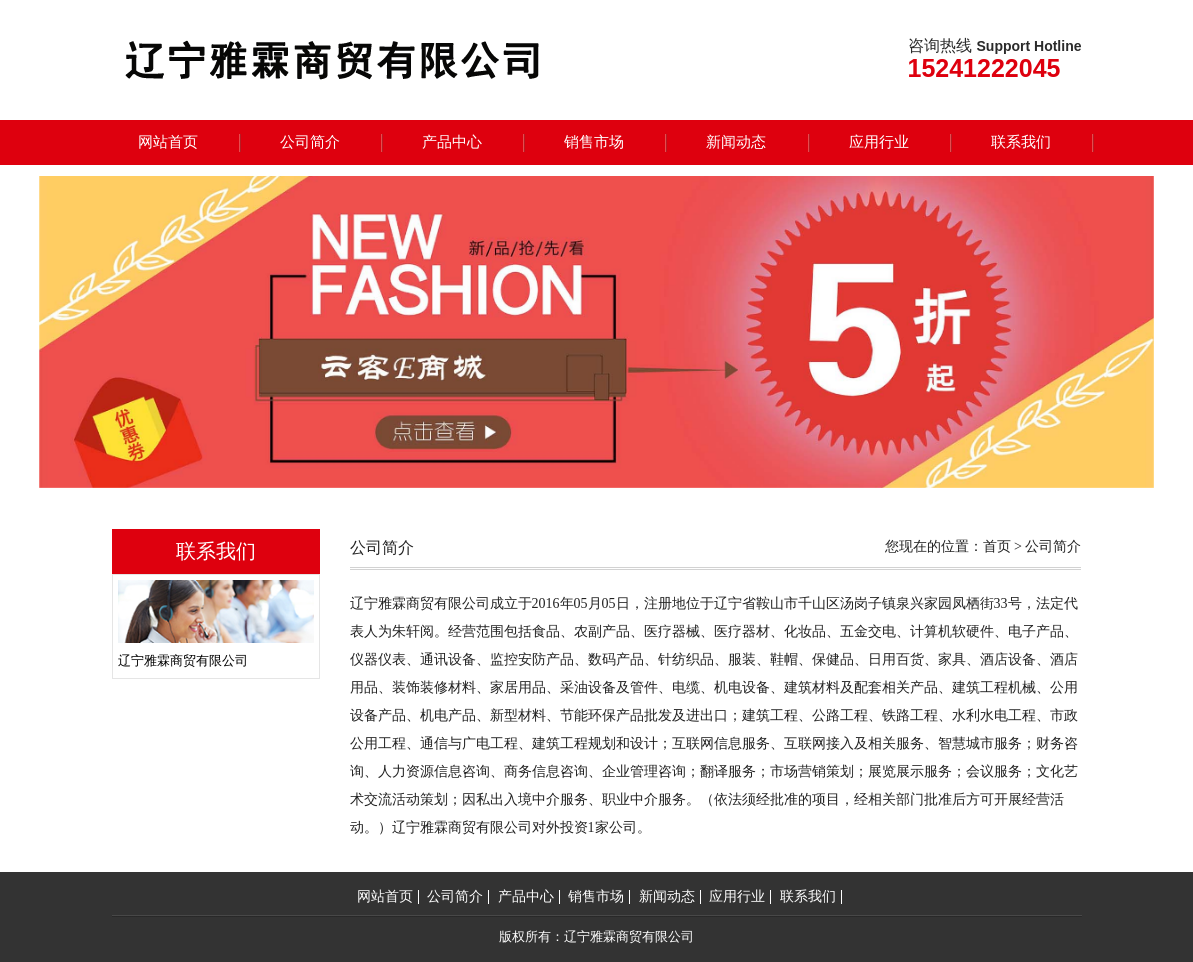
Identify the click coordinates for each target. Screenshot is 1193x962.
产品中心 (452, 142)
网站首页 (168, 142)
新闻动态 (736, 142)
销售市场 (594, 142)
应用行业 (879, 142)
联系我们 (1021, 142)
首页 (997, 546)
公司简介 (310, 142)
